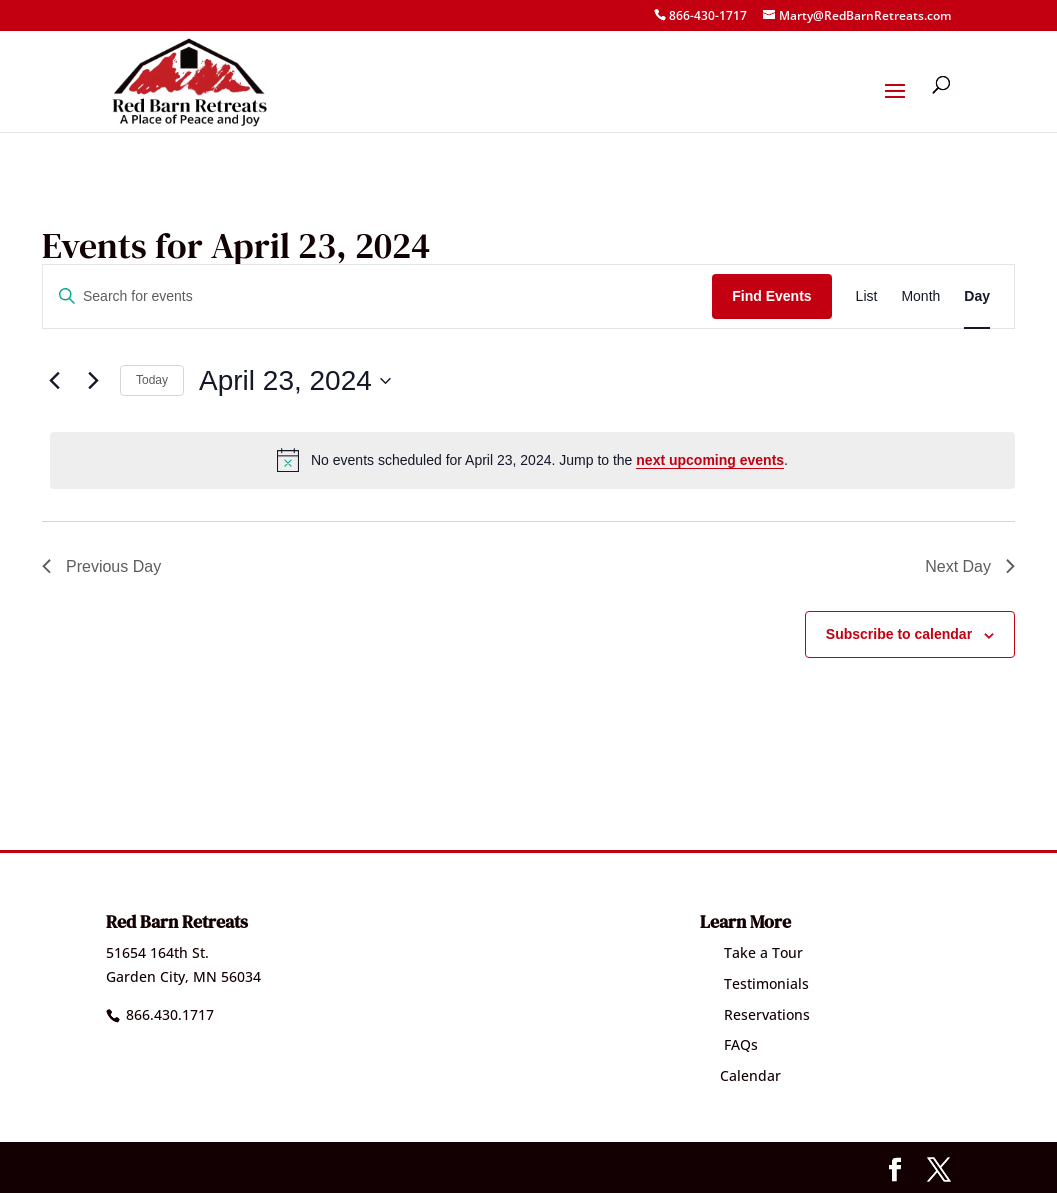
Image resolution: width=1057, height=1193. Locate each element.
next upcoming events (710, 460)
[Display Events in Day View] (977, 296)
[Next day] (93, 381)
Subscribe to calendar (899, 634)
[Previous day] (54, 381)
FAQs (729, 1044)
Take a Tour (751, 952)
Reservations (755, 1014)
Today (152, 380)
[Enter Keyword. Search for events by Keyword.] (377, 296)
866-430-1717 (708, 15)
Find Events (771, 296)
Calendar (740, 1075)
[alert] (532, 460)
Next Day (970, 566)
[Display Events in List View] (867, 296)
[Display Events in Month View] (920, 296)
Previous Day (101, 566)
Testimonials (754, 983)
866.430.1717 (170, 1014)
